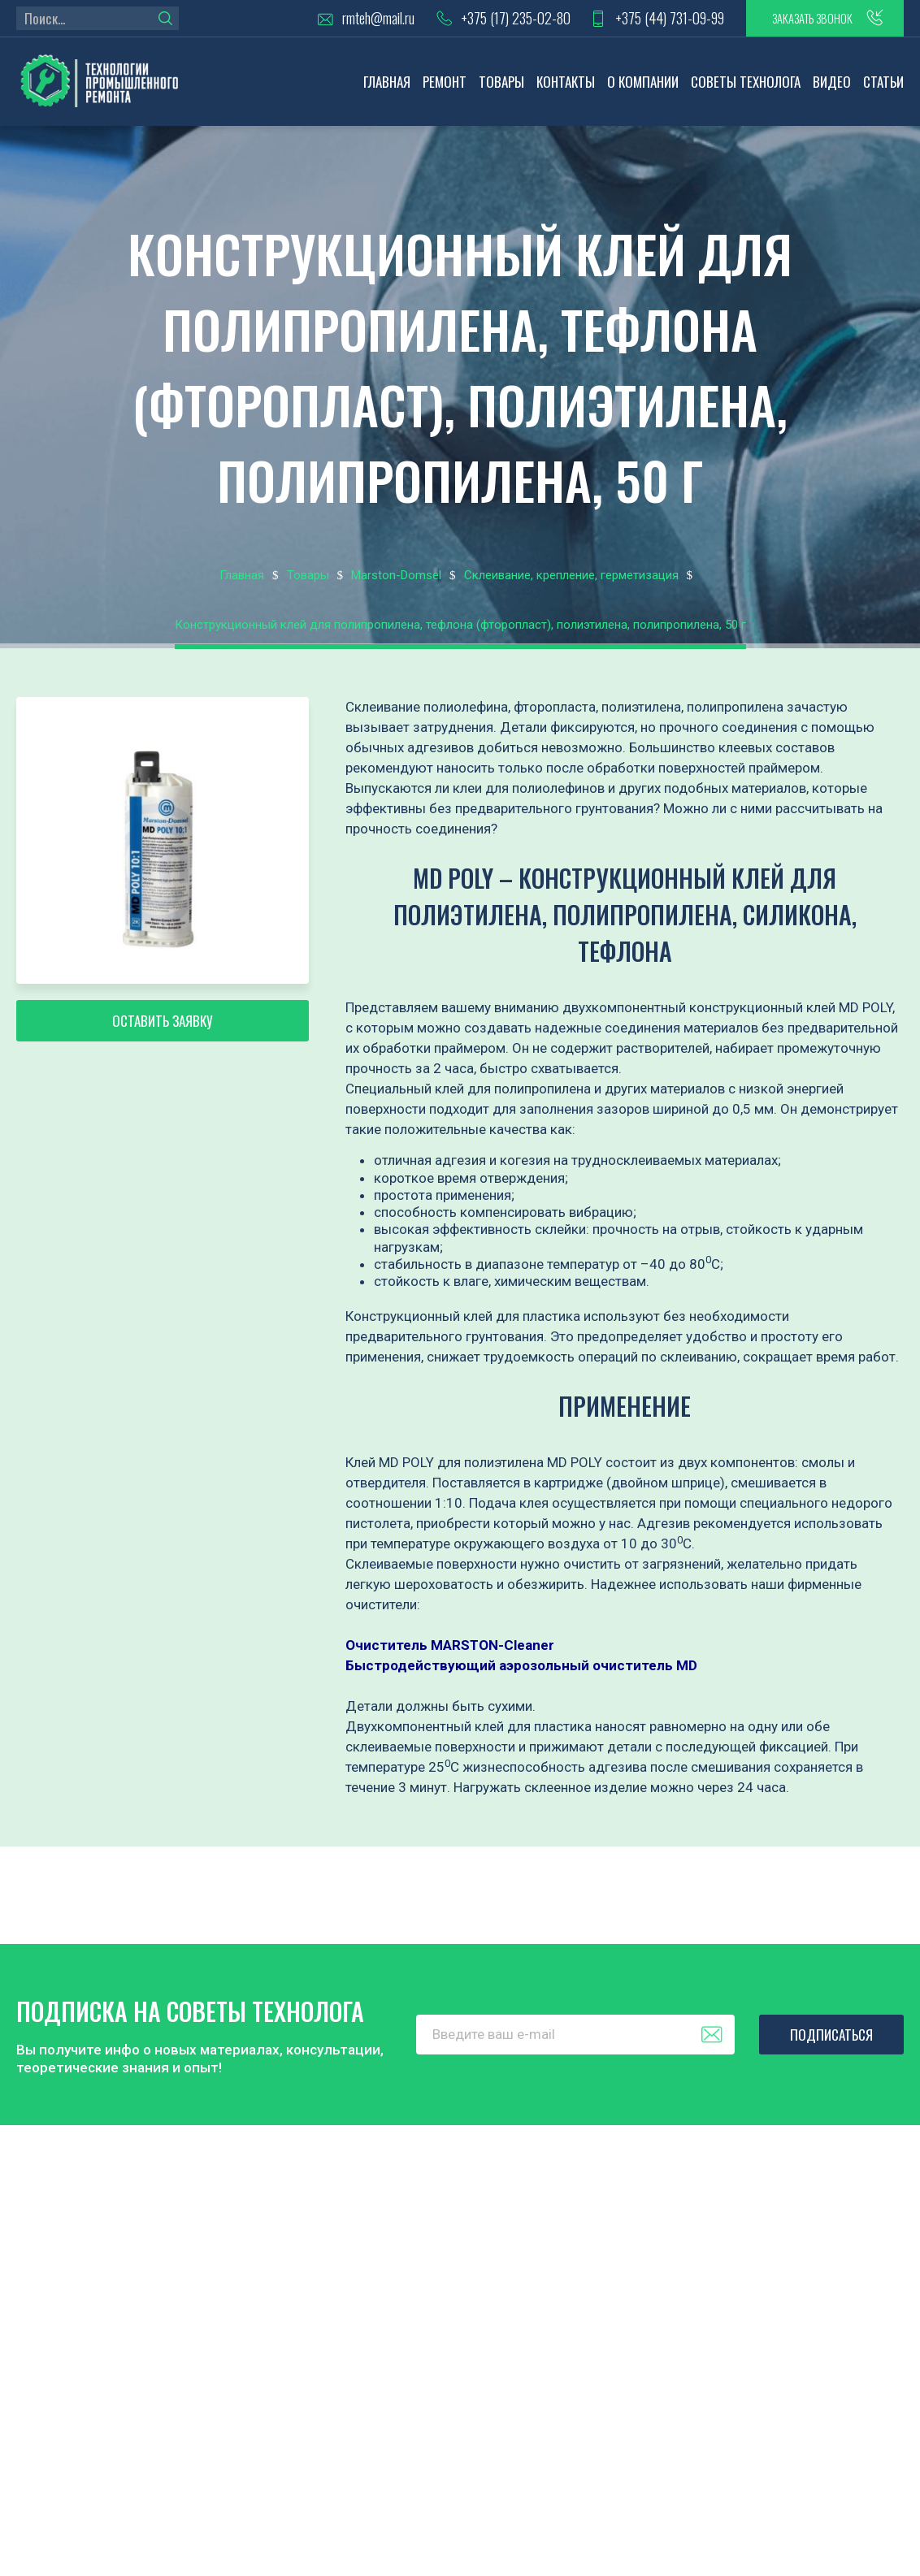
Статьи (883, 85)
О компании (643, 85)
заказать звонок (801, 20)
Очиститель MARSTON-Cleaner (449, 1649)
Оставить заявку (162, 1030)
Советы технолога (746, 85)
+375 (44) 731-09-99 (647, 20)
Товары (501, 85)
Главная (386, 85)
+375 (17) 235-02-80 (490, 20)
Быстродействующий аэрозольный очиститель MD (521, 1669)
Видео (832, 85)
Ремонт (445, 85)
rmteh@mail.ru (350, 20)
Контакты (565, 85)
